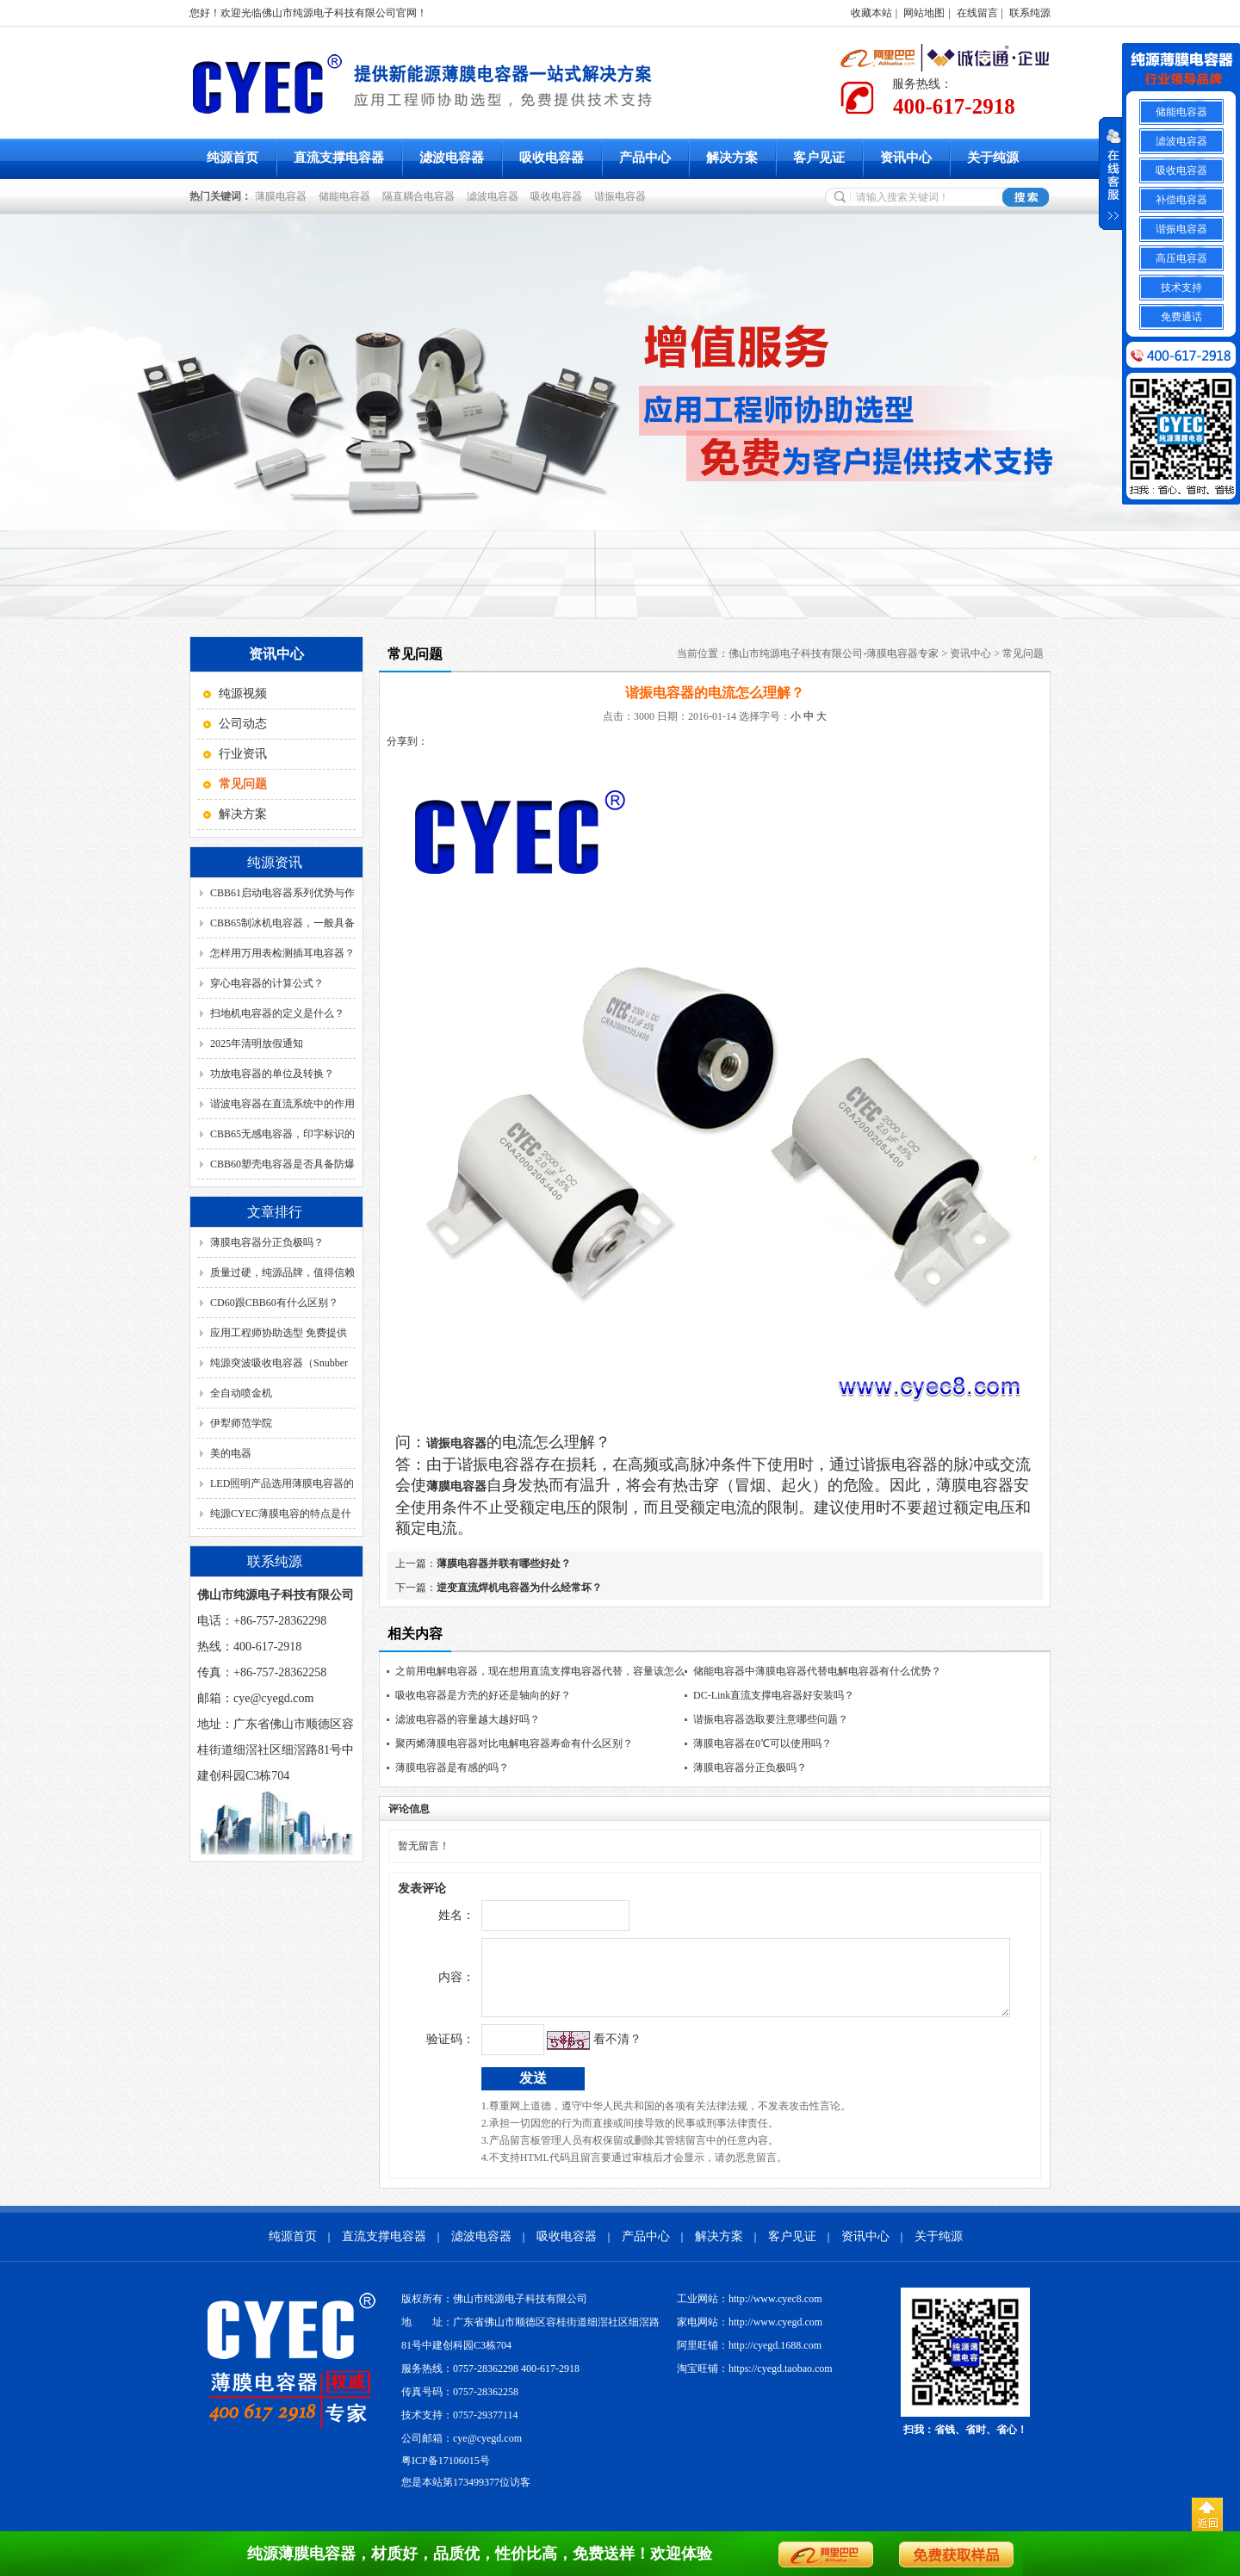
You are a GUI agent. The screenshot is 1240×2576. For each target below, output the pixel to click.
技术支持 (1181, 288)
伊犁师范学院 (241, 1423)
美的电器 (230, 1453)
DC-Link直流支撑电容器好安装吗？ (773, 1695)
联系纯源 (1030, 13)
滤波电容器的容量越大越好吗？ (467, 1719)
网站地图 (924, 13)
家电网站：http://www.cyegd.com (749, 2335)
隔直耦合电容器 (421, 196)
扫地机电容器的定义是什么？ (277, 1013)
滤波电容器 (451, 157)
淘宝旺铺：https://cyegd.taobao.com (755, 2381)
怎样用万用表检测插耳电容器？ (282, 953)
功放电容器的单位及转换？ (272, 1074)
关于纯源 (993, 157)
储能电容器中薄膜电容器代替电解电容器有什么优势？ (817, 1671)
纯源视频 (243, 693)
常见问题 (1023, 653)
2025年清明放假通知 (256, 1043)
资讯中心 (906, 157)
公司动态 (243, 723)
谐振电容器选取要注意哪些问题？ (770, 1719)
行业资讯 (243, 753)
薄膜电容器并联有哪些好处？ (504, 1563)
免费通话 (1181, 317)
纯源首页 (232, 157)
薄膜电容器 (283, 196)
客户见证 (819, 157)
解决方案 (732, 157)
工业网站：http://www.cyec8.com (749, 2312)
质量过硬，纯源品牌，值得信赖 (282, 1272)
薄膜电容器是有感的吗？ (452, 1768)
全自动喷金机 (241, 1393)
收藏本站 (871, 13)
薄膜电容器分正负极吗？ (267, 1242)
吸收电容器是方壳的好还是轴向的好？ (483, 1695)
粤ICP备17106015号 (445, 2474)
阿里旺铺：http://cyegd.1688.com (749, 2358)
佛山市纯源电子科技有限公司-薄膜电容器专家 (833, 653)
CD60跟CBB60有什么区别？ (274, 1303)
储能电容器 (347, 196)
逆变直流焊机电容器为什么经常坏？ (519, 1588)
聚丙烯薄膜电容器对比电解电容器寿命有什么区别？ (514, 1743)
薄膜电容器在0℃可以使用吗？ (762, 1743)
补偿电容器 (1181, 200)
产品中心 (645, 157)
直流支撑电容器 (339, 157)
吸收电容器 (551, 157)
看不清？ (581, 2052)
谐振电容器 (622, 196)
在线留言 (977, 13)
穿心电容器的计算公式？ (267, 983)
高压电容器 (1181, 258)
